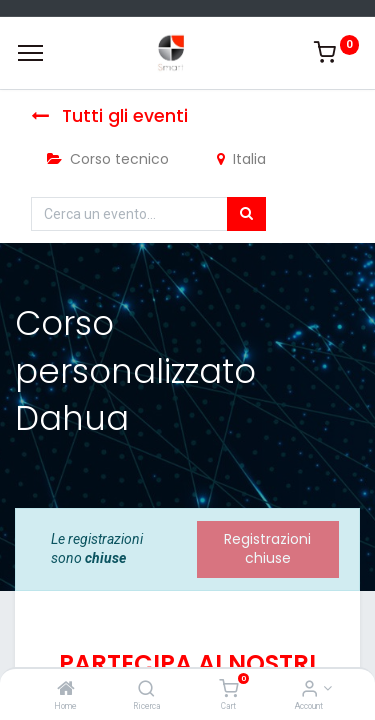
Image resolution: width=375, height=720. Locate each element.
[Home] (66, 690)
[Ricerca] (146, 690)
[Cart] (228, 690)
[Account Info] (309, 690)
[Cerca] (246, 214)
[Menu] (30, 53)
